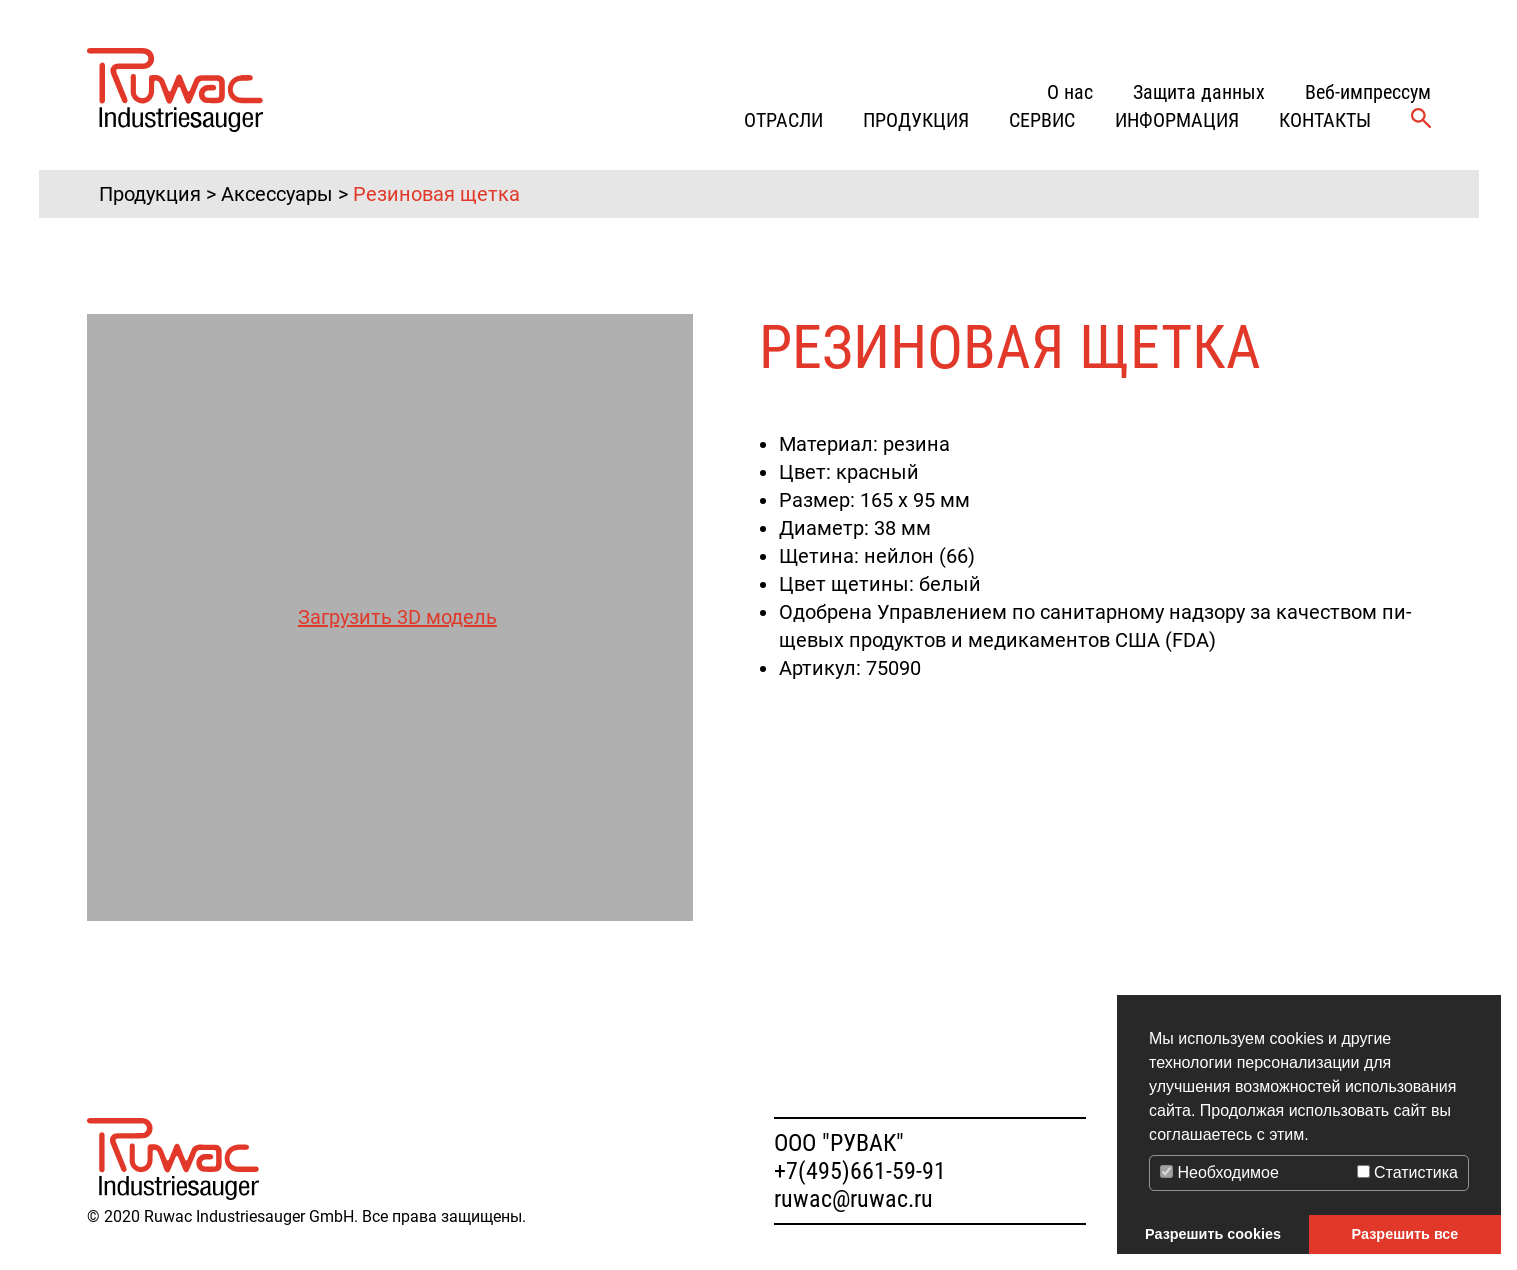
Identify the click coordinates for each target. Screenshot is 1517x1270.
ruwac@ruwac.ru (853, 1199)
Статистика (1407, 1172)
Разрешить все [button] (1405, 1234)
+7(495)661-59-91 (860, 1171)
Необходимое (1219, 1172)
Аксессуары (277, 194)
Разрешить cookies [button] (1213, 1234)
